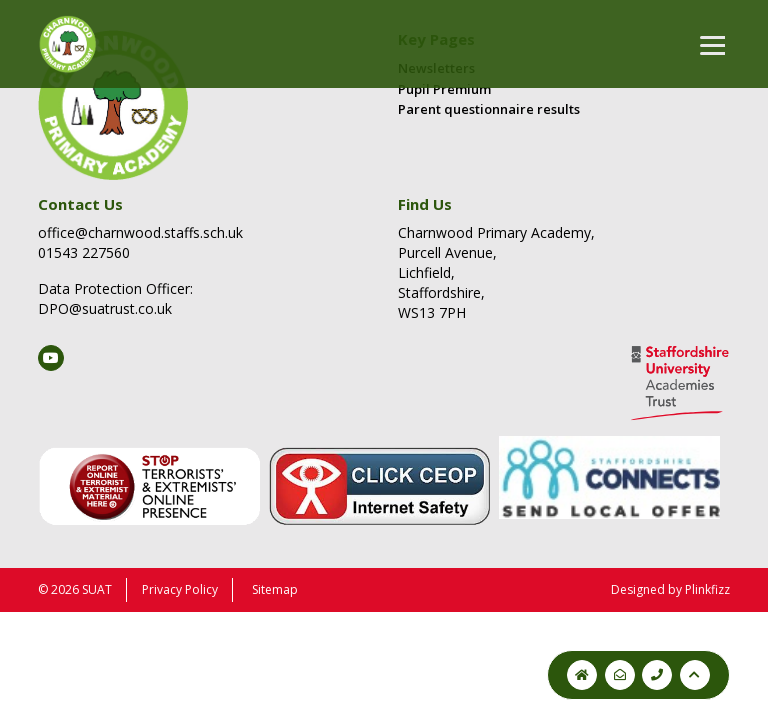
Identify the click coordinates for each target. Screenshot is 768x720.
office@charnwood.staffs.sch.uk (140, 232)
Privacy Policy (180, 589)
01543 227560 (84, 252)
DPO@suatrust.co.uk (105, 308)
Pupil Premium (444, 89)
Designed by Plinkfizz (670, 589)
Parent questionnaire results (489, 109)
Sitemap (275, 589)
